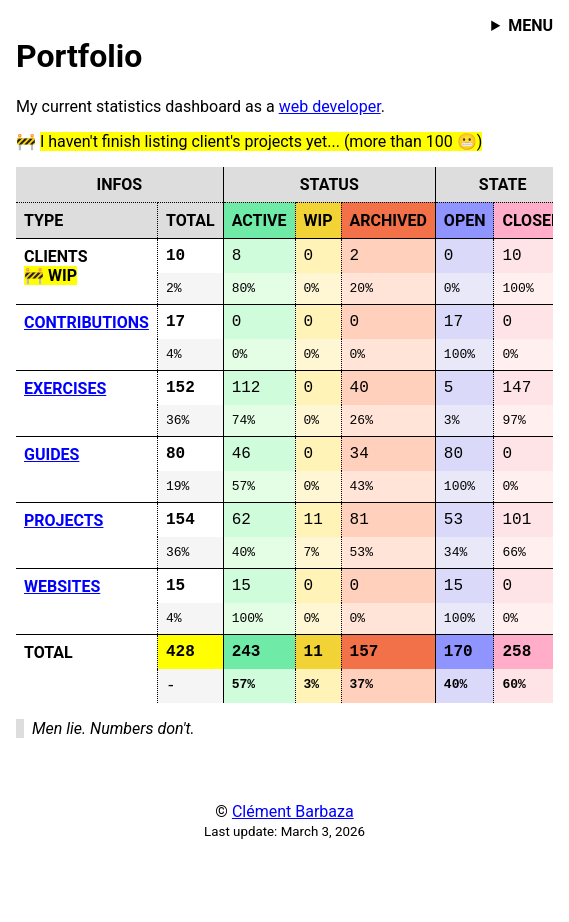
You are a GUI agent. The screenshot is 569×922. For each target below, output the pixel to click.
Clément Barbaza (293, 861)
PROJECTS (63, 548)
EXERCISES (65, 402)
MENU (530, 25)
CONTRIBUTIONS (86, 329)
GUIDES (51, 475)
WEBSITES (62, 621)
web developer (330, 106)
